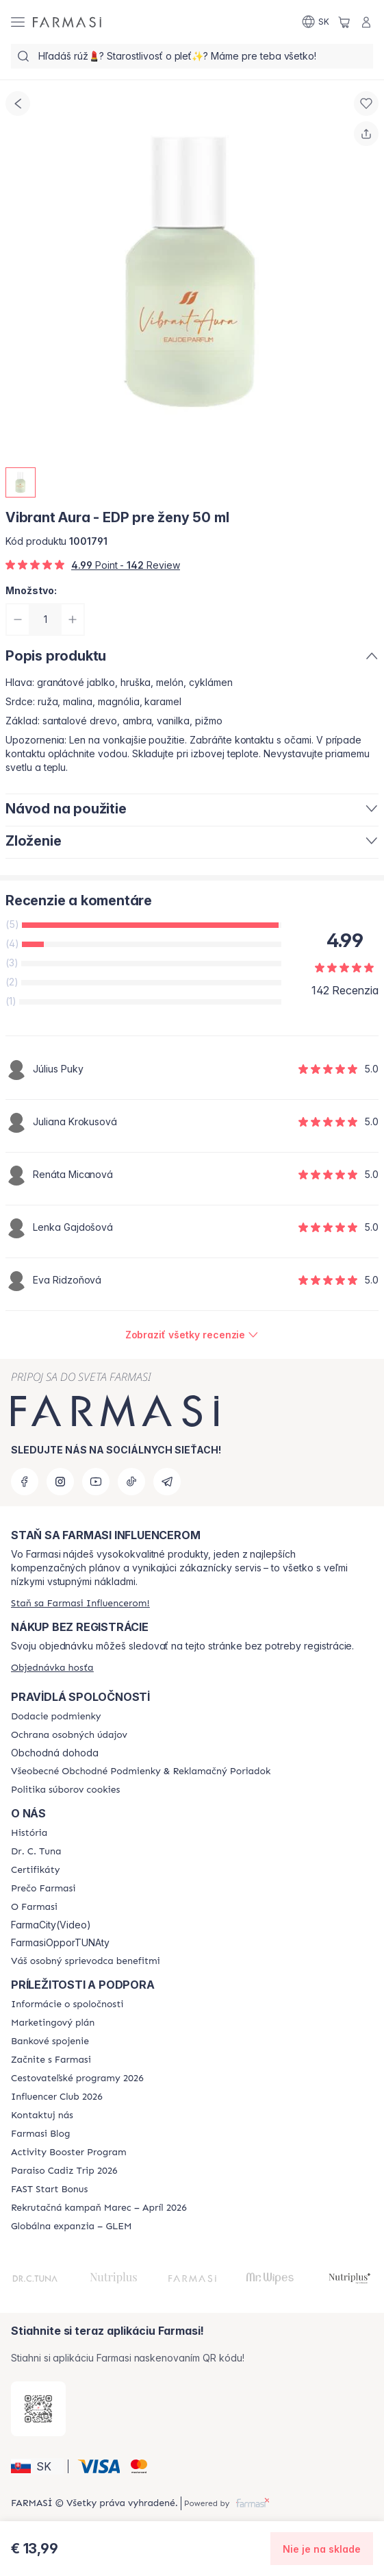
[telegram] (167, 1481)
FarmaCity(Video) (51, 1924)
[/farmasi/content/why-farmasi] (43, 1888)
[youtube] (96, 1481)
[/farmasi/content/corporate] (67, 2004)
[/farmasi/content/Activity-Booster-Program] (69, 2152)
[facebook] (24, 1481)
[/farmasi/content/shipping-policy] (56, 1716)
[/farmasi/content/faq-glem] (71, 2226)
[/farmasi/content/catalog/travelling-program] (77, 2078)
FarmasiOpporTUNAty (60, 1942)
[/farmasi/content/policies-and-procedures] (69, 1735)
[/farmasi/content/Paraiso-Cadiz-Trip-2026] (64, 2171)
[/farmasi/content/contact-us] (42, 2115)
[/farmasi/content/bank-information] (50, 2041)
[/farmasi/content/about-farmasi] (29, 1833)
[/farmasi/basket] (344, 22)
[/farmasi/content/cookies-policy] (65, 1789)
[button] (37, 2466)
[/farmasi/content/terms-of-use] (140, 1771)
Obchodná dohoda (55, 1752)
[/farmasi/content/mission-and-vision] (36, 1851)
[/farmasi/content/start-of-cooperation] (51, 2059)
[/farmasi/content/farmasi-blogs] (40, 2134)
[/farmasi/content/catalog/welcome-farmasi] (85, 1961)
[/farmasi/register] (80, 1603)
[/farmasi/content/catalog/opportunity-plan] (52, 2022)
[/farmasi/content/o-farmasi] (34, 1907)
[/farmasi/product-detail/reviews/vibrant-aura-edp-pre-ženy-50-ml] (192, 1335)
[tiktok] (131, 1481)
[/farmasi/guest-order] (52, 1667)
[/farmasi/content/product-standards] (35, 1870)
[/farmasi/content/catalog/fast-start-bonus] (49, 2189)
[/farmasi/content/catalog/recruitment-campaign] (99, 2208)
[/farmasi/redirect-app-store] (38, 2408)
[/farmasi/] (67, 21)
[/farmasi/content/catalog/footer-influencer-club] (57, 2097)
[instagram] (60, 1481)
